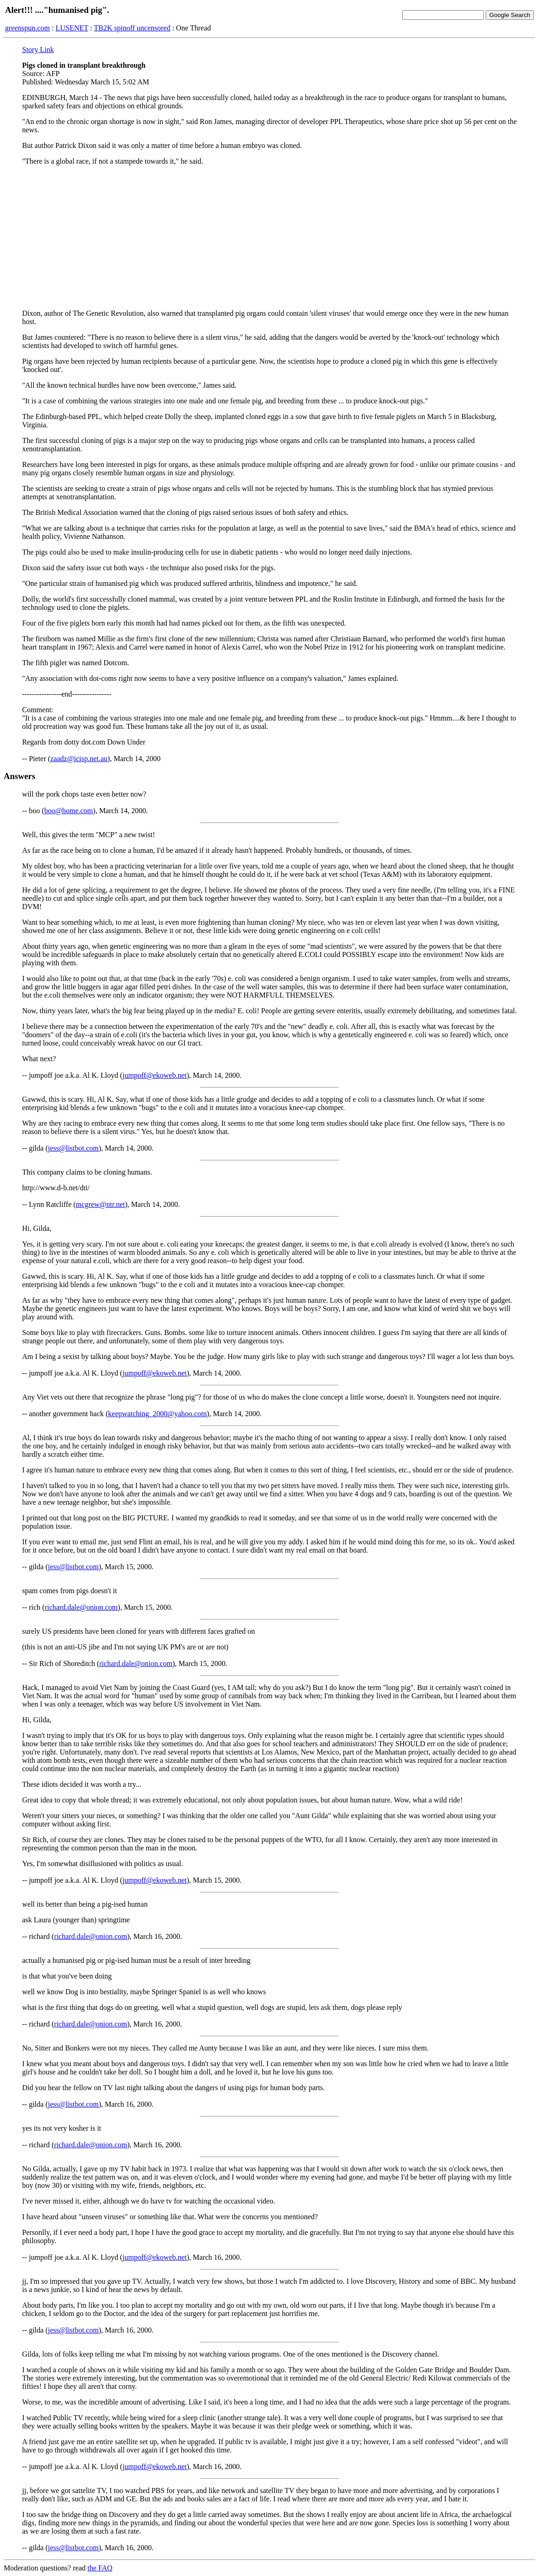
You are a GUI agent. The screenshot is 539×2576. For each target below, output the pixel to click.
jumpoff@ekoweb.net (155, 1075)
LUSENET (72, 28)
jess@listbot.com (73, 1148)
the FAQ (100, 2568)
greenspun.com (27, 28)
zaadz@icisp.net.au (78, 758)
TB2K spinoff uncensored (132, 28)
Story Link (38, 49)
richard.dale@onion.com (81, 1607)
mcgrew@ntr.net (100, 1204)
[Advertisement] (269, 237)
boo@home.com (68, 811)
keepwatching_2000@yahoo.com (157, 1414)
